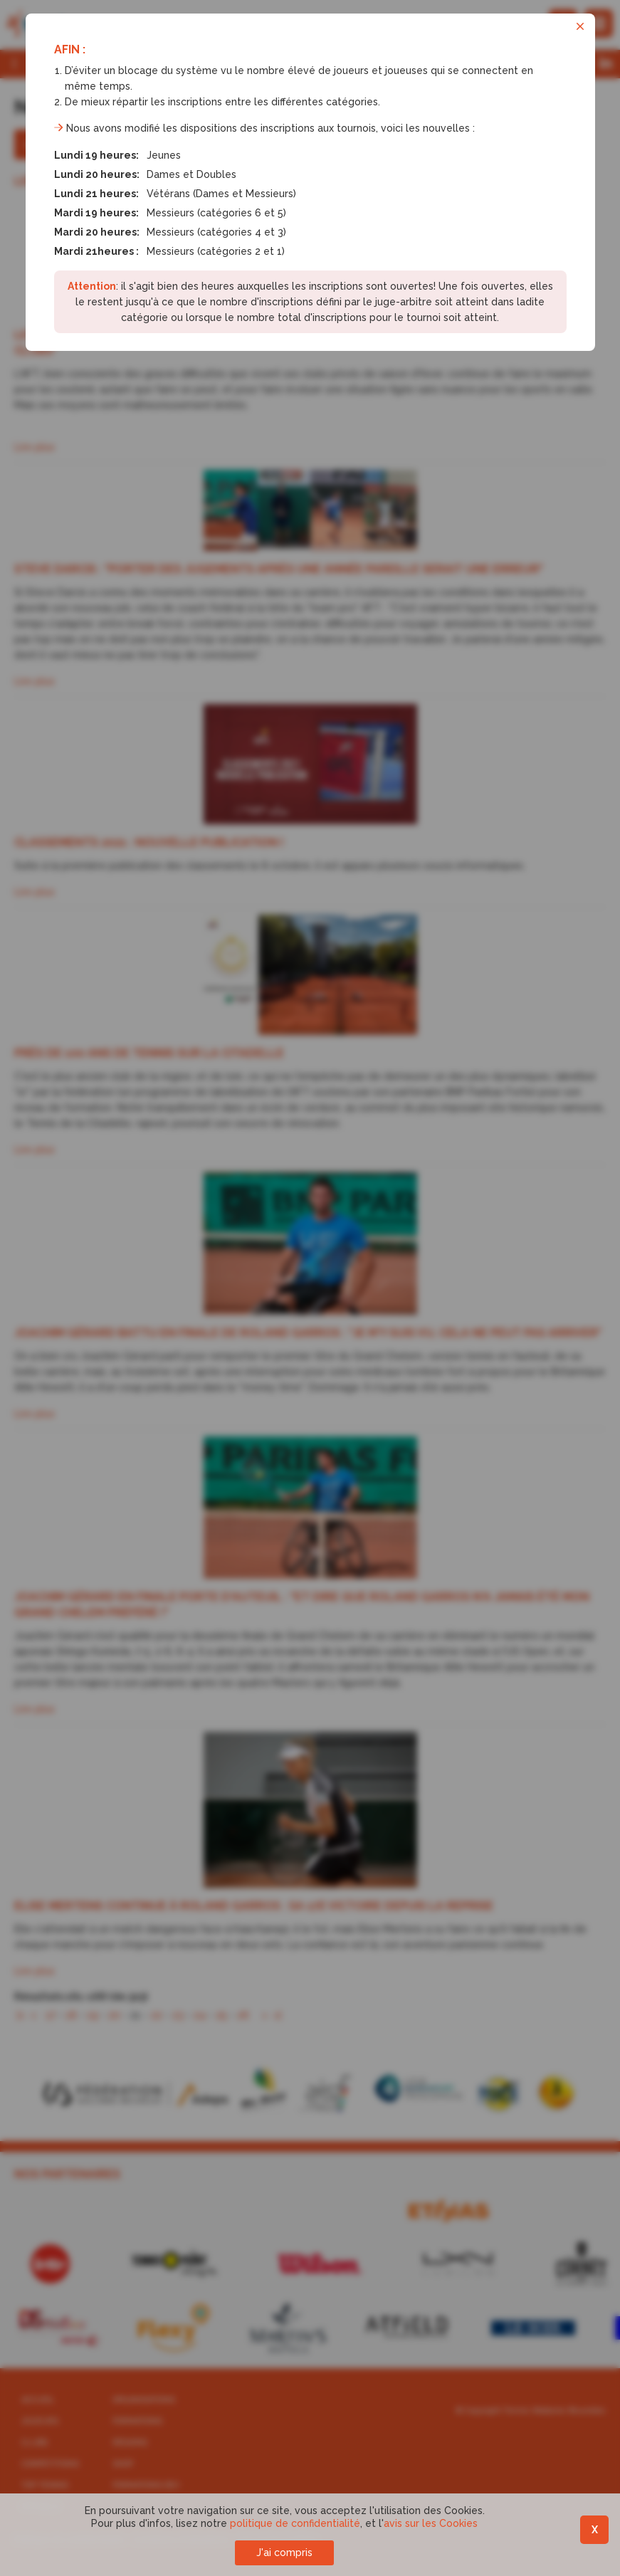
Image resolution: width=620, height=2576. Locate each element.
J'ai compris (284, 2552)
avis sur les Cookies (431, 2523)
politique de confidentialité (295, 2523)
